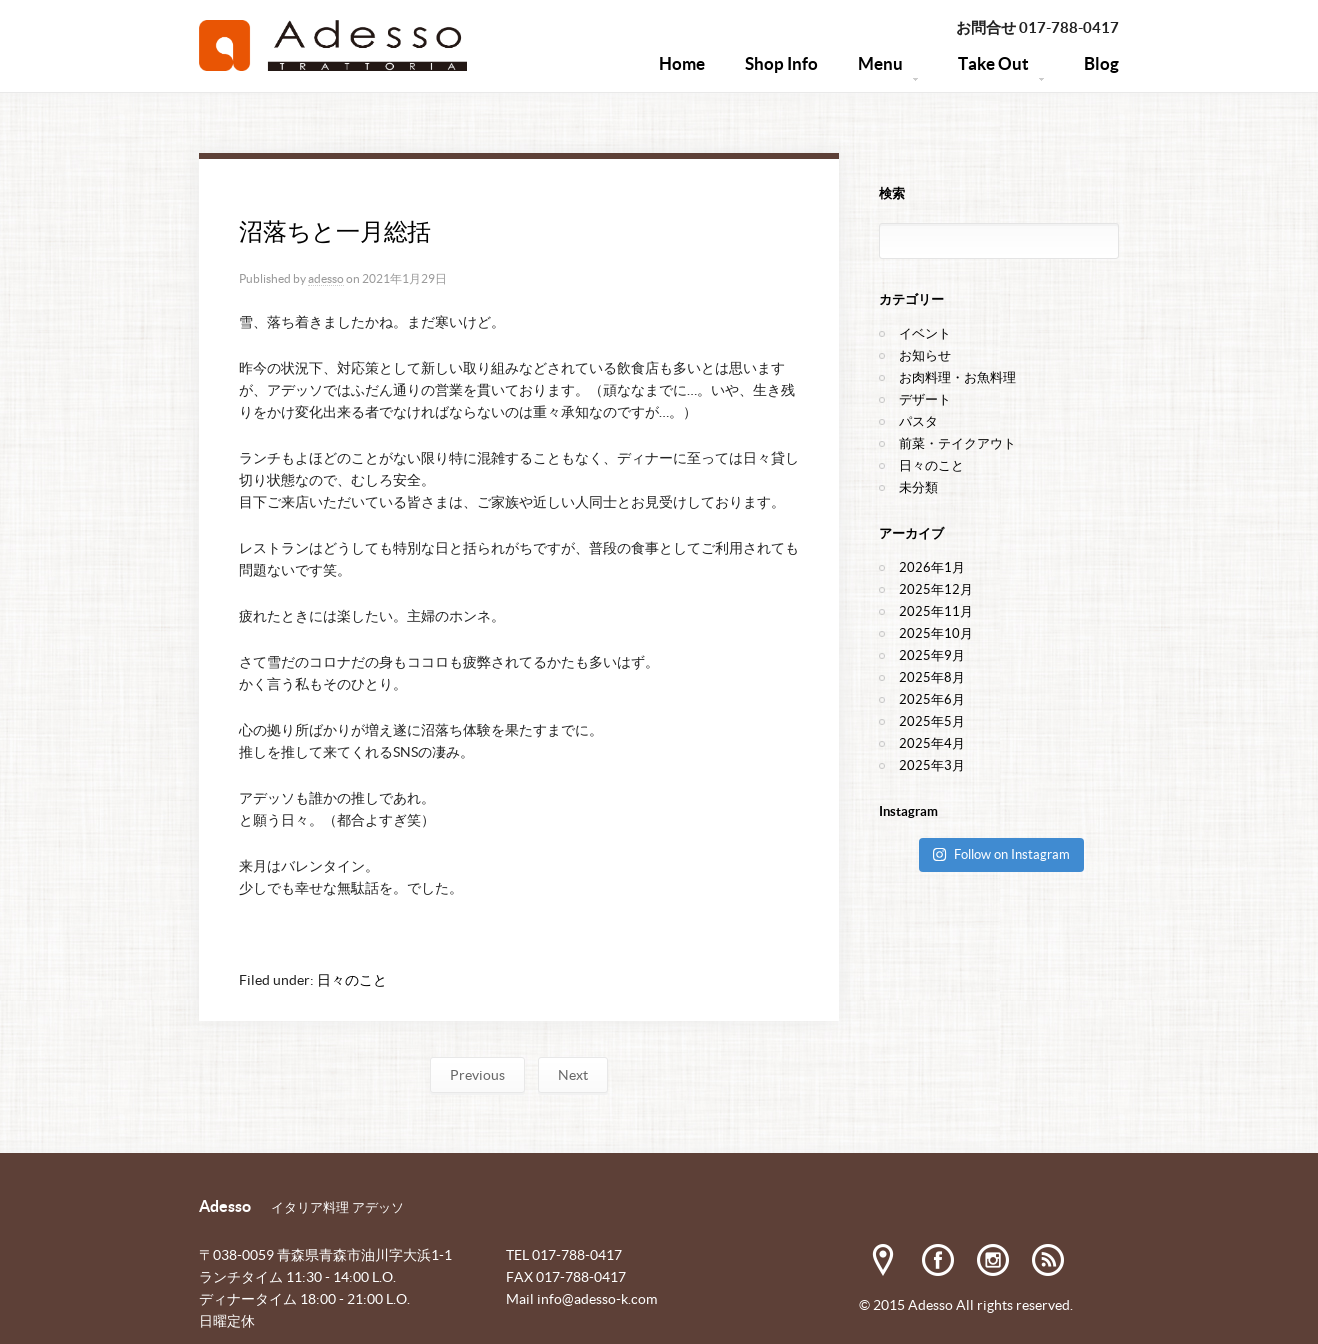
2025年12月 (936, 589)
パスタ (918, 421)
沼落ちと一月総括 (335, 231)
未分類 (918, 487)
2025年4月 (932, 743)
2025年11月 (936, 611)
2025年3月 (932, 765)
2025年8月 (932, 677)
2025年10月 (936, 633)
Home (682, 63)
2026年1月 (932, 567)
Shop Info (781, 63)
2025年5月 (932, 721)
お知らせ (925, 355)
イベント (925, 333)
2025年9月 (932, 655)
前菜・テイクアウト (957, 443)
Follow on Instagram (1001, 854)
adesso (326, 278)
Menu (888, 73)
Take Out (1001, 73)
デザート (925, 399)
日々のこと (352, 980)
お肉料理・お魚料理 (957, 377)
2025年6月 (932, 699)
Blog (1101, 63)
